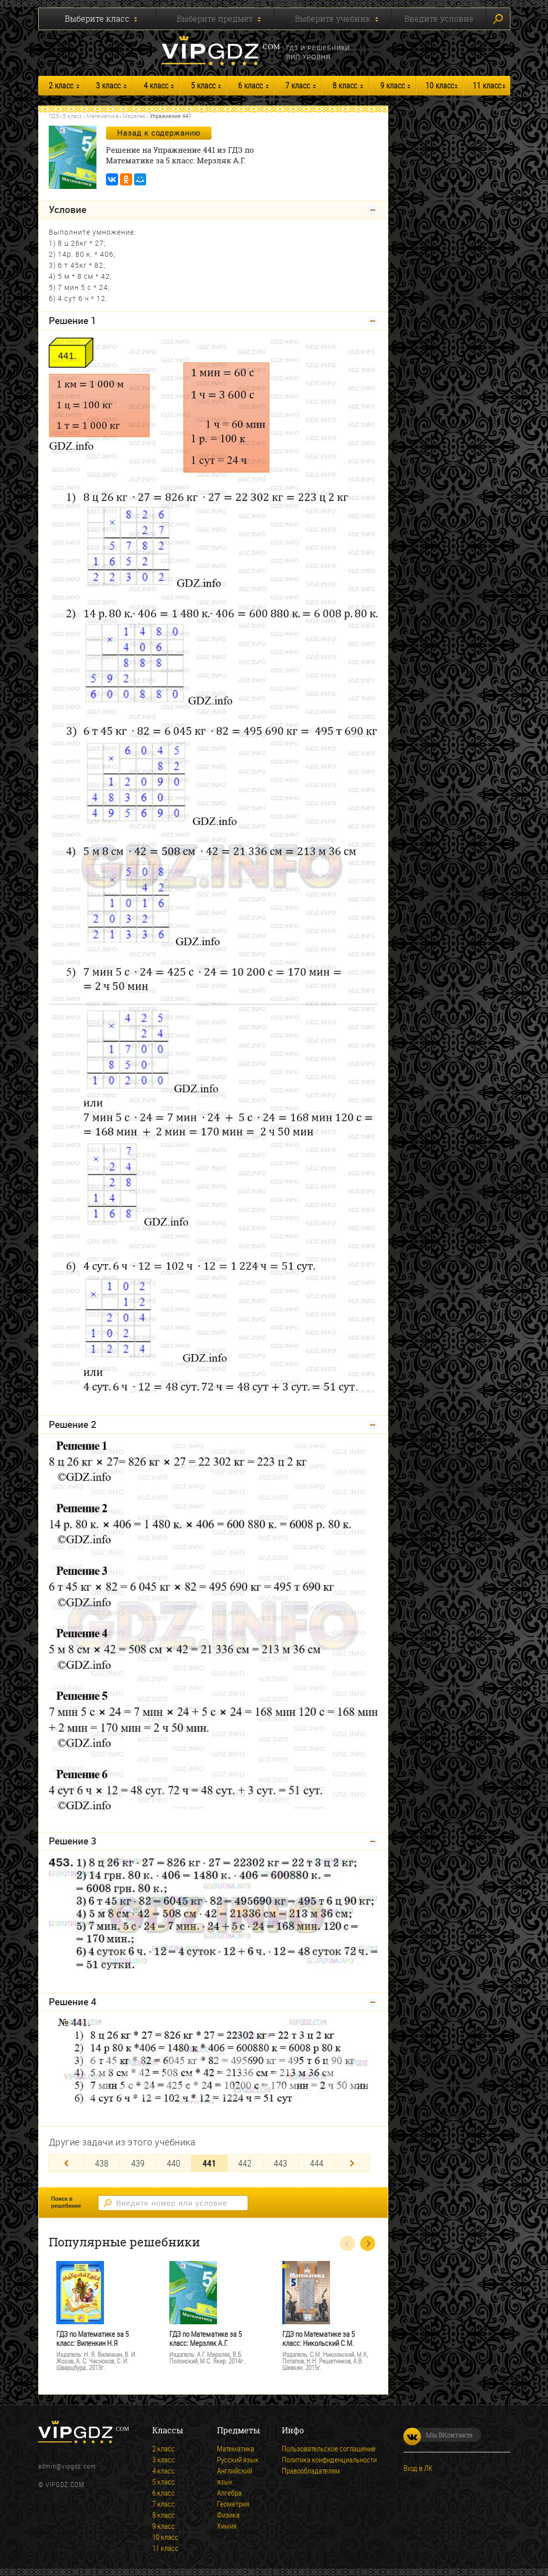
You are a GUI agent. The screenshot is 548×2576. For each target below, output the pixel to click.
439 (138, 2163)
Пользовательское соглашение (329, 2448)
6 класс (250, 85)
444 (316, 2163)
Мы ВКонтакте (438, 2435)
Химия (227, 2526)
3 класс (108, 85)
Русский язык (238, 2459)
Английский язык (234, 2476)
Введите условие (439, 18)
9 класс (392, 85)
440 (173, 2163)
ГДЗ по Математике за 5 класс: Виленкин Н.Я (92, 2338)
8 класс (345, 85)
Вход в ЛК (417, 2468)
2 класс (61, 85)
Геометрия (233, 2504)
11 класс (487, 85)
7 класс (297, 85)
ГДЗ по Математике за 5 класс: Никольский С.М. (318, 2338)
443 (280, 2163)
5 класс (203, 85)
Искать (498, 19)
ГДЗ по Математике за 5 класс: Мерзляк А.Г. (205, 2338)
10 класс (439, 85)
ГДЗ (54, 116)
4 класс (156, 85)
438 (101, 2163)
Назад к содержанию (158, 133)
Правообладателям (311, 2470)
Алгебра (229, 2493)
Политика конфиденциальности (329, 2459)
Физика (228, 2515)
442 (245, 2163)
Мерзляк (134, 116)
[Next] (352, 2163)
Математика (102, 116)
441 (209, 2163)
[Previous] (66, 2163)
